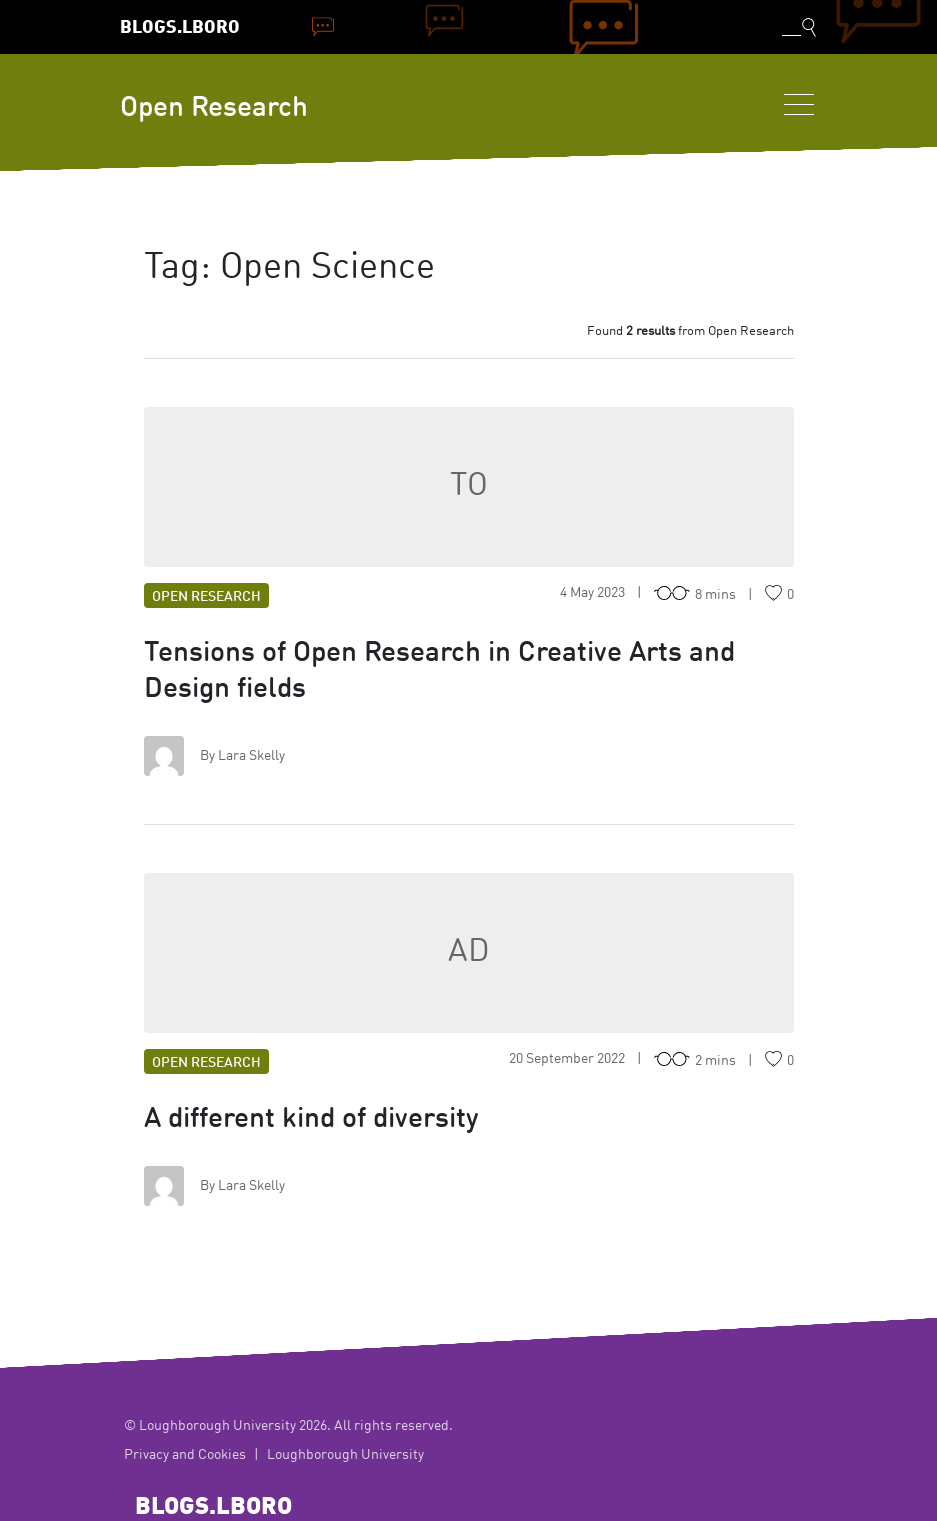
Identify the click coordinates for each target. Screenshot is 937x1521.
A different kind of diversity (311, 1120)
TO (469, 487)
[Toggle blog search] (799, 27)
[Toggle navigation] (799, 104)
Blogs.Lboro (180, 28)
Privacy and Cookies (185, 1455)
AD (469, 953)
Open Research (214, 109)
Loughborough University (345, 1455)
